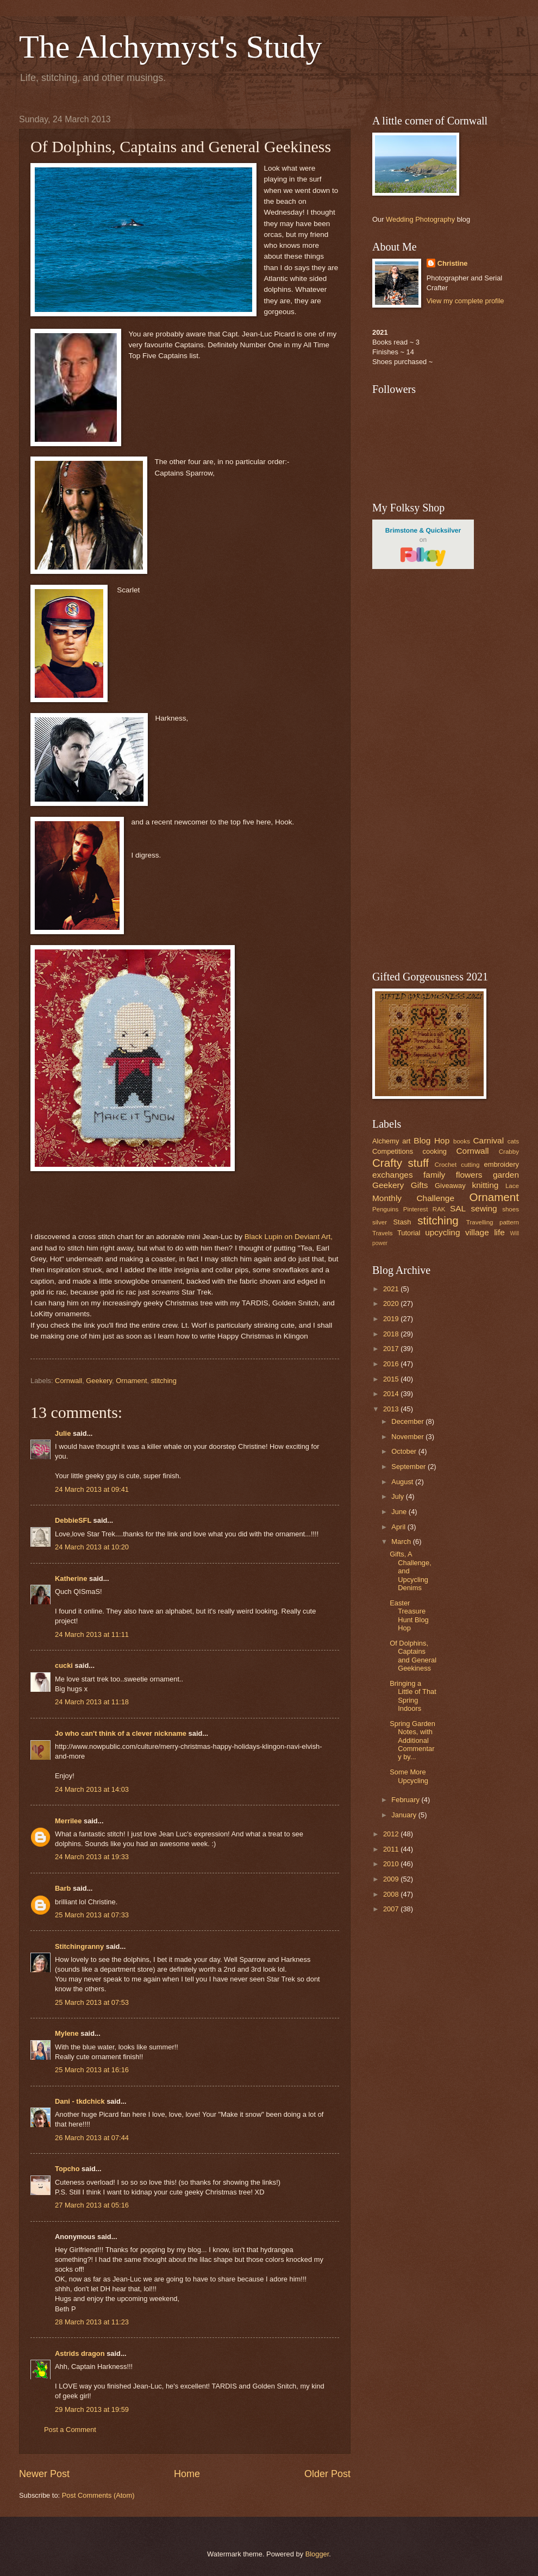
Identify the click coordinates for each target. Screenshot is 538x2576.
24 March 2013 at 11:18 (92, 1702)
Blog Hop (431, 1140)
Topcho (67, 2169)
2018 (392, 1334)
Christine (452, 263)
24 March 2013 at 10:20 (92, 1547)
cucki (64, 1665)
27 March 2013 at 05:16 (92, 2205)
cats (513, 1141)
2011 (392, 1849)
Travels (382, 1233)
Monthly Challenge (413, 1198)
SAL (458, 1208)
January (404, 1815)
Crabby (509, 1151)
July (398, 1496)
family (434, 1174)
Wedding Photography (420, 219)
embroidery (501, 1164)
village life (485, 1232)
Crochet (446, 1164)
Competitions (392, 1151)
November (408, 1437)
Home (187, 2473)
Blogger (317, 2554)
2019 (392, 1319)
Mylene (67, 2033)
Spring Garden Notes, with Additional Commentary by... (412, 1740)
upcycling (442, 1232)
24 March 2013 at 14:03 (92, 1789)
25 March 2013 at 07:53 (92, 2002)
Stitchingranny (79, 1946)
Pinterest (415, 1209)
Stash (402, 1222)
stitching (164, 1381)
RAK (439, 1209)
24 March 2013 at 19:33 (92, 1857)
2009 (392, 1879)
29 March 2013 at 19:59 (92, 2409)
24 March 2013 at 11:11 (92, 1634)
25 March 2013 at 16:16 (92, 2070)
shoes (510, 1209)
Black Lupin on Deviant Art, (287, 1237)
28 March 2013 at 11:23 (92, 2322)
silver (379, 1222)
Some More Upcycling (409, 1776)
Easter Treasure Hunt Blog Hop (409, 1615)
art (406, 1141)
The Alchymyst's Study (170, 47)
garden (506, 1174)
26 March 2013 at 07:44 (92, 2138)
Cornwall (68, 1381)
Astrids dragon (80, 2353)
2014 (392, 1394)
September (409, 1466)
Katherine (71, 1578)
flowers (469, 1174)
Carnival (488, 1140)
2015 (392, 1379)
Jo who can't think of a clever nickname (120, 1733)
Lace (512, 1186)
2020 (392, 1303)
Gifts (419, 1185)
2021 (392, 1289)
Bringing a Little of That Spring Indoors (413, 1695)
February (406, 1800)
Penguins (385, 1209)
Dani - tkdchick (80, 2101)
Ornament (131, 1381)
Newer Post (44, 2473)
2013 (392, 1409)
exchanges (392, 1174)
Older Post (327, 2473)
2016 (392, 1364)
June (400, 1512)
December (408, 1421)
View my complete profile (465, 301)
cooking (435, 1151)
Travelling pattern (492, 1222)
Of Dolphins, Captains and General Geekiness (413, 1655)
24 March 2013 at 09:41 (92, 1489)
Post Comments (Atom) (98, 2495)
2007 (392, 1909)
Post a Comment (70, 2429)
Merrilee (68, 1821)
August (403, 1482)
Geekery (99, 1381)
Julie (63, 1433)
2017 (392, 1349)
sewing (484, 1208)
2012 (392, 1834)
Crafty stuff (400, 1162)
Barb (63, 1888)
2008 (392, 1894)
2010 (392, 1864)
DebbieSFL (73, 1520)
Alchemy (385, 1141)
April (399, 1527)
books (461, 1141)
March (401, 1541)
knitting (485, 1185)
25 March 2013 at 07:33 (92, 1915)
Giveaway (450, 1185)
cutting (470, 1164)
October (404, 1451)
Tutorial (408, 1233)
